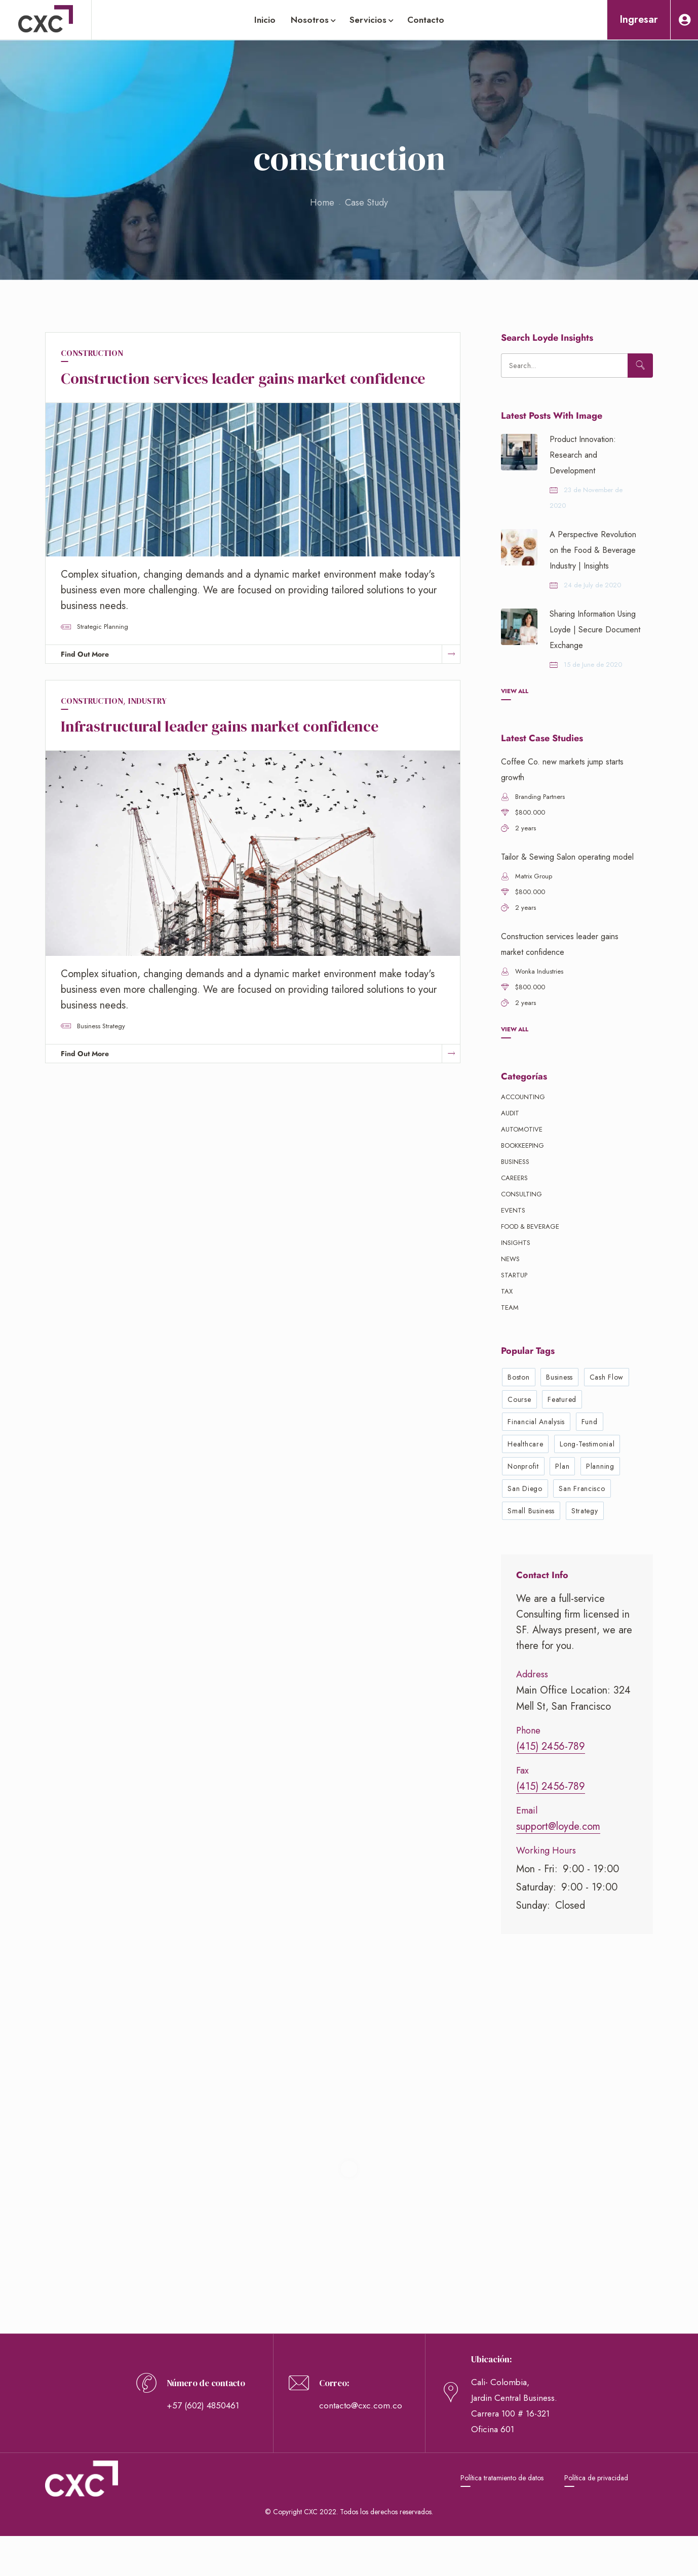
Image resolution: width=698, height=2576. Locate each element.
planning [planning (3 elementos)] (600, 1466)
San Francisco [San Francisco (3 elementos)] (582, 1488)
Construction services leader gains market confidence (243, 378)
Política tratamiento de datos (502, 2478)
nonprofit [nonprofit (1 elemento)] (523, 1466)
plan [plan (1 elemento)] (562, 1466)
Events (513, 1210)
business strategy (101, 1026)
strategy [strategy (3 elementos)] (584, 1511)
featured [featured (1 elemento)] (562, 1399)
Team (510, 1307)
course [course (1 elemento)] (519, 1399)
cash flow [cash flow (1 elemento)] (607, 1377)
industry (147, 700)
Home (322, 202)
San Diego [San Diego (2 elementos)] (525, 1488)
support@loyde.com (558, 1826)
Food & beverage (530, 1226)
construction (92, 352)
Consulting (521, 1194)
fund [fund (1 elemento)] (589, 1422)
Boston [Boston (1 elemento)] (518, 1377)
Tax (507, 1291)
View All (514, 691)
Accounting (523, 1097)
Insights (515, 1242)
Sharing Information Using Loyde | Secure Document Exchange (595, 629)
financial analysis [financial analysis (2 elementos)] (536, 1422)
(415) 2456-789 (550, 1746)
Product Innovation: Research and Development (583, 454)
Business (515, 1161)
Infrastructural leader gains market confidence (219, 726)
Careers (514, 1178)
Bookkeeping (522, 1145)
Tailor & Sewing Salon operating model (567, 857)
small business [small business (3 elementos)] (531, 1511)
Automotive (521, 1129)
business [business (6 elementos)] (559, 1377)
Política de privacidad (596, 2478)
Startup (514, 1275)
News (510, 1259)
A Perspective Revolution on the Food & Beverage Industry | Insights (593, 550)
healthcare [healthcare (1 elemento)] (525, 1444)
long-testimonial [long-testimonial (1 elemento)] (587, 1444)
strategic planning (102, 626)
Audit (510, 1113)
